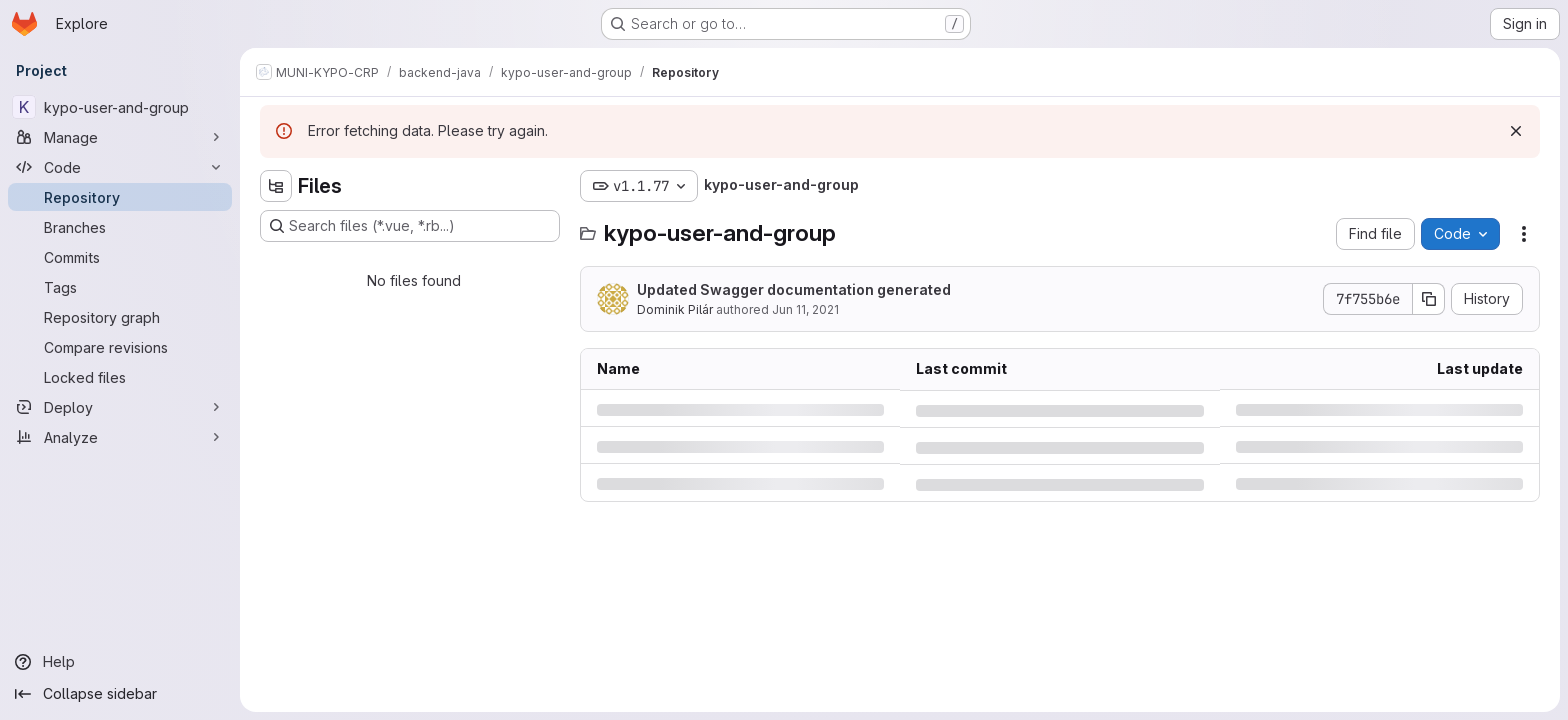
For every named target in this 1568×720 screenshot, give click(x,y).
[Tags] (120, 287)
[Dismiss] (1516, 131)
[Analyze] (120, 437)
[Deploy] (120, 407)
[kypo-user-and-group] (120, 107)
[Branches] (120, 227)
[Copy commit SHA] (1429, 299)
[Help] (120, 662)
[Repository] (120, 197)
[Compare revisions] (120, 347)
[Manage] (120, 137)
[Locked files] (120, 377)
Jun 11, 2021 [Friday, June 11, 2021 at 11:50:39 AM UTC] (805, 309)
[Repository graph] (120, 317)
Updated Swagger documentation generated (794, 289)
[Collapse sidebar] (120, 694)
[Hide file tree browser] (276, 186)
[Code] (120, 167)
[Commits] (120, 257)
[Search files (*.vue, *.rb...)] (410, 226)
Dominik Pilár (675, 309)
